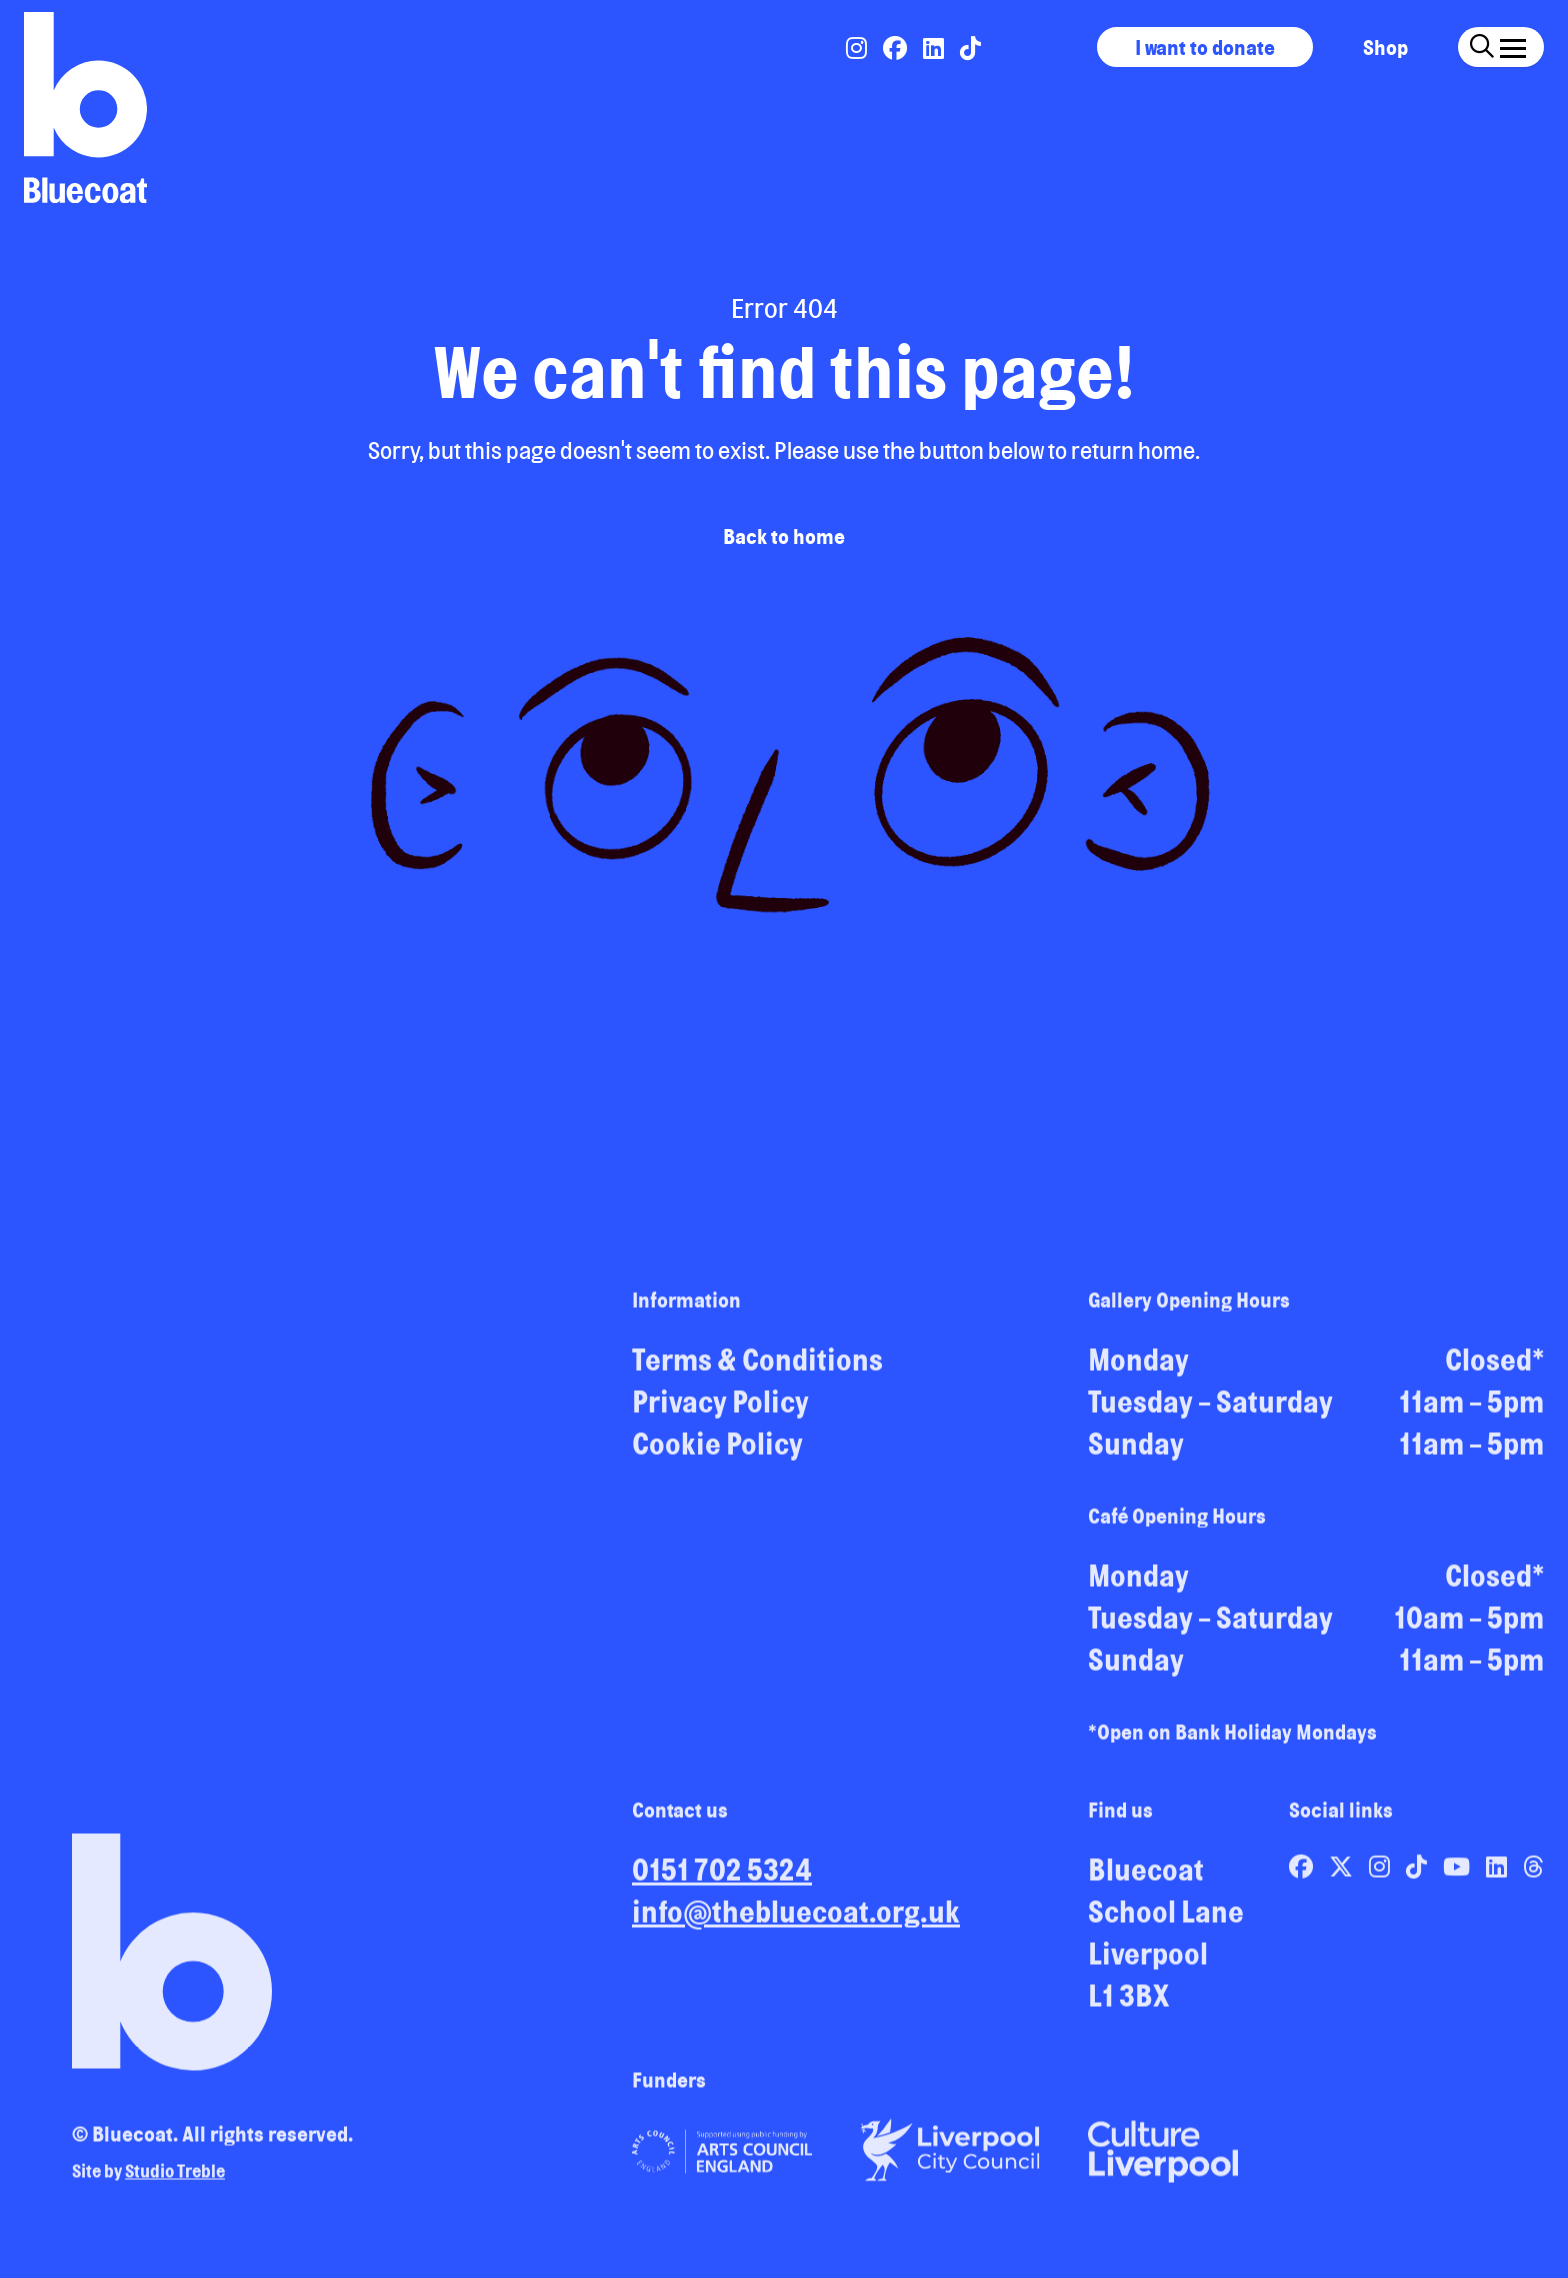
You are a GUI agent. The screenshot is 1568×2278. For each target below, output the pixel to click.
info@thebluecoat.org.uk (796, 1920)
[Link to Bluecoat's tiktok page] (970, 48)
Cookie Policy (717, 1452)
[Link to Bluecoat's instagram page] (858, 48)
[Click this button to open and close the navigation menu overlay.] (1513, 44)
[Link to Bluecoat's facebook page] (897, 48)
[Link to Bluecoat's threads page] (1533, 1875)
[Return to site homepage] (85, 107)
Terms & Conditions (757, 1368)
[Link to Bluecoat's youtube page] (1458, 1875)
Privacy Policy (720, 1410)
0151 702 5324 (722, 1878)
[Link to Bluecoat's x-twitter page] (1343, 1875)
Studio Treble (175, 2179)
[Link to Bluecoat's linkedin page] (935, 48)
